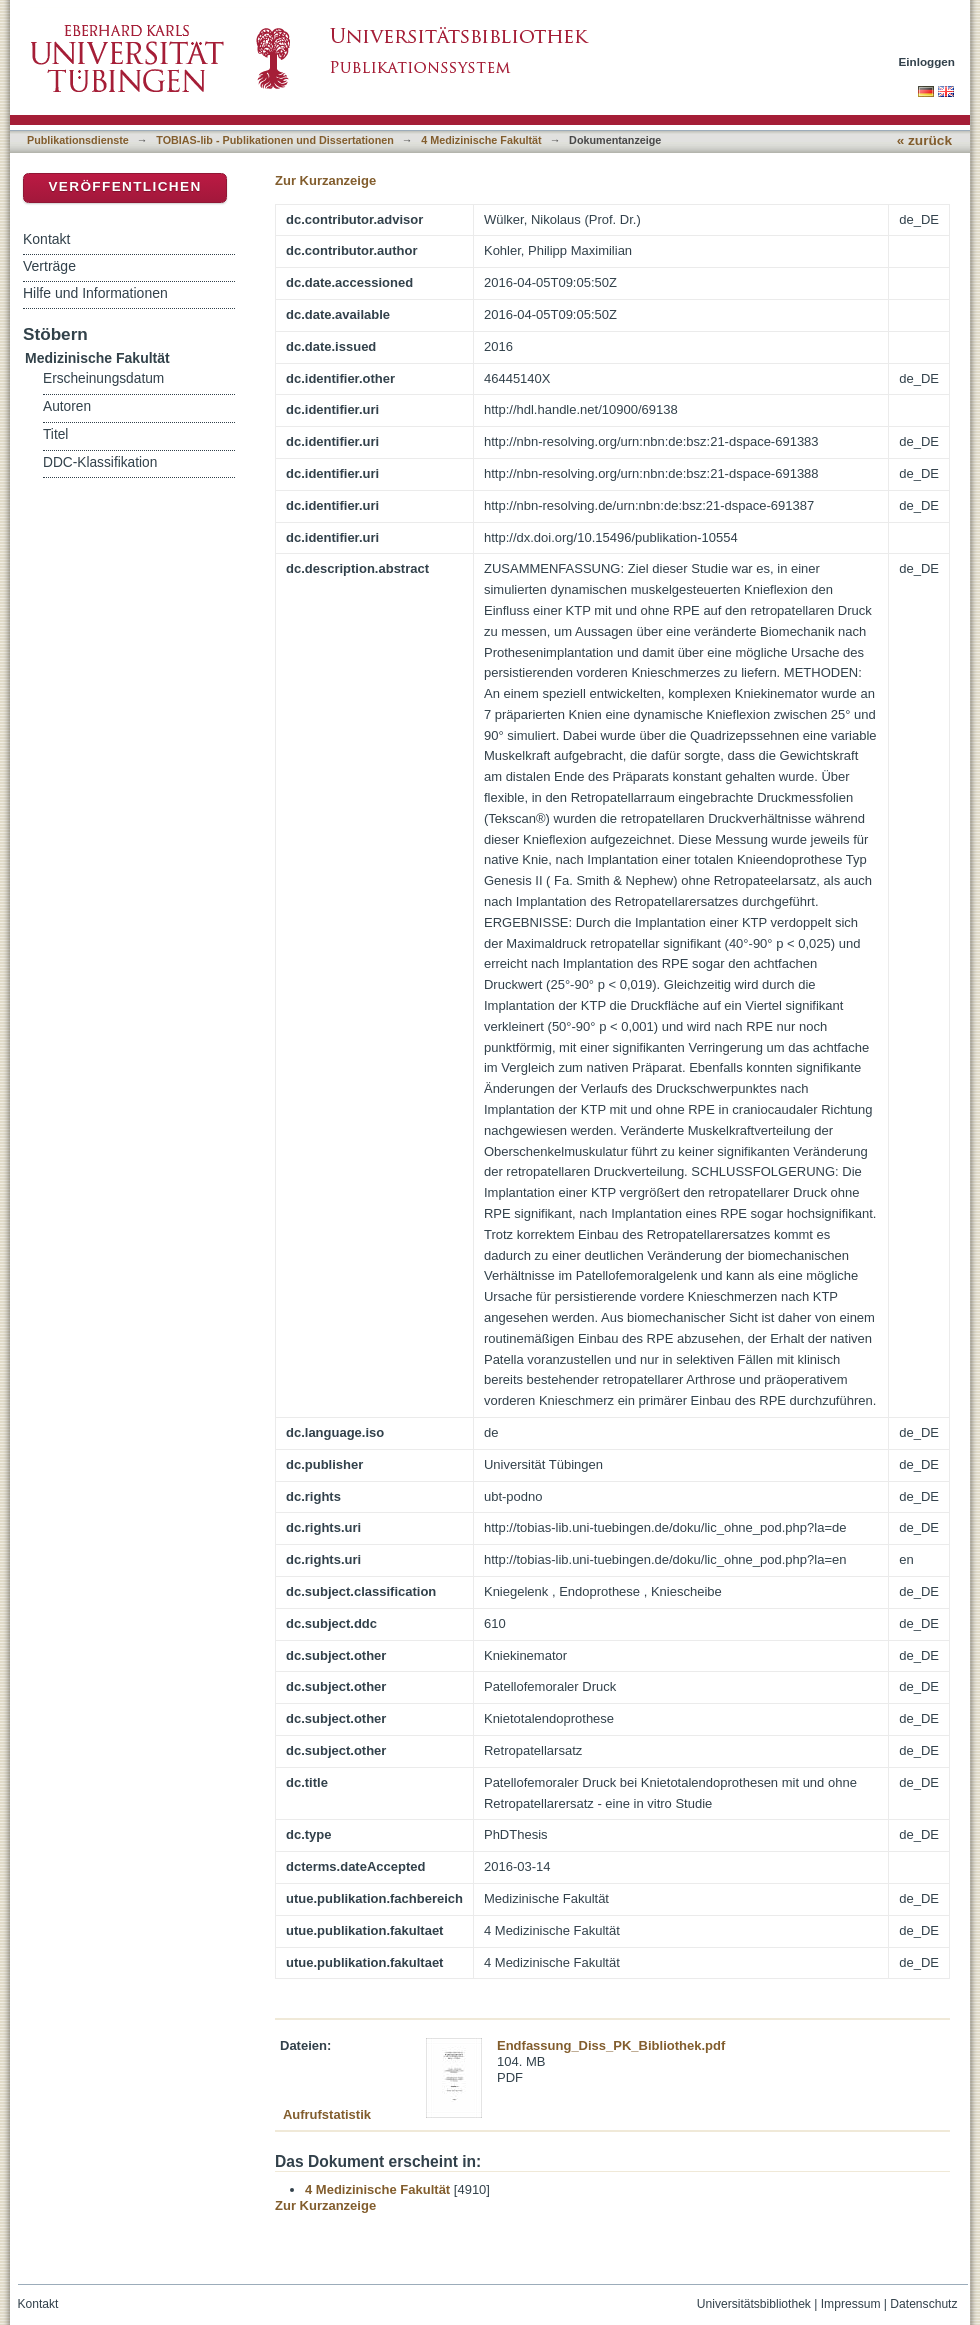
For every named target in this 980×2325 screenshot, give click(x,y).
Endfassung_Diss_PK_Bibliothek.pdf (611, 2045)
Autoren (67, 406)
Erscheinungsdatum (103, 378)
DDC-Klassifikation (100, 462)
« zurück (924, 140)
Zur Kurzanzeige (325, 180)
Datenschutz (923, 2304)
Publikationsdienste (78, 140)
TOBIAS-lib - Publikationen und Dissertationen (275, 140)
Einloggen (927, 61)
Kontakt (46, 239)
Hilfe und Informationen (95, 293)
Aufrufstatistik (327, 2114)
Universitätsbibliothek (754, 2304)
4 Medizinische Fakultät (481, 140)
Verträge (49, 266)
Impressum (851, 2304)
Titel (55, 434)
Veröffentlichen (124, 186)
